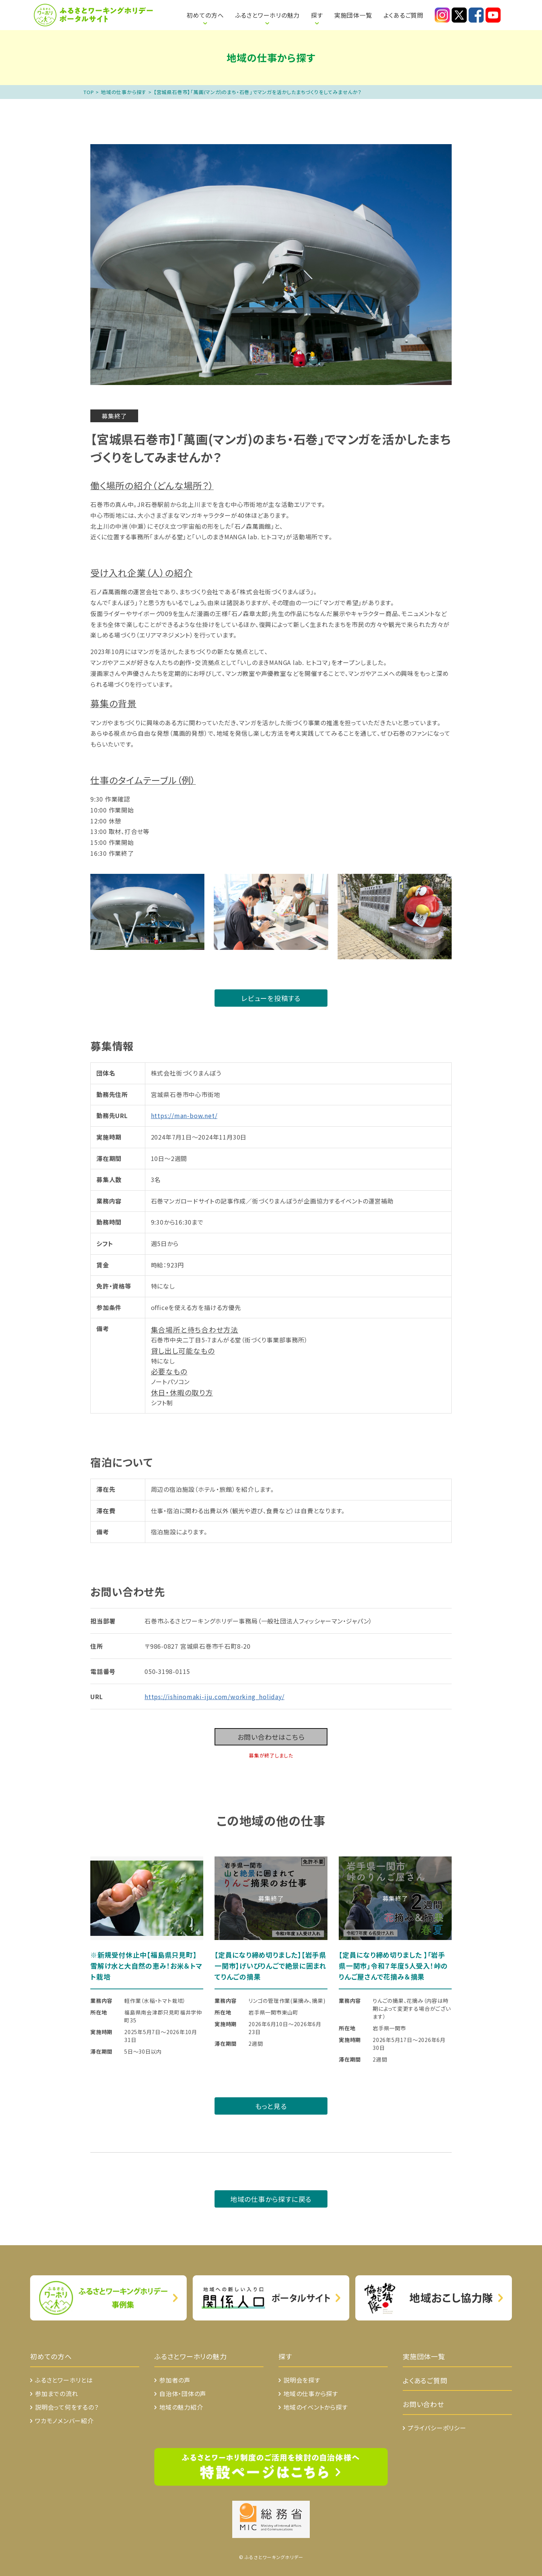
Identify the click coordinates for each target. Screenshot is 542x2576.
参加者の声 (174, 2379)
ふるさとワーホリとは (160, 11)
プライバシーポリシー (437, 2427)
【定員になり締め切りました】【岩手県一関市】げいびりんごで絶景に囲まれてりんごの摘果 (270, 1965)
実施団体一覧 (353, 15)
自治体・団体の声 (182, 2393)
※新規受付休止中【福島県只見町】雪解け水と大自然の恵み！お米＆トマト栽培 (146, 1965)
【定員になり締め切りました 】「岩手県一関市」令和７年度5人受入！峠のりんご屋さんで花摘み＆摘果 (393, 1965)
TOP (89, 92)
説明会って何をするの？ (67, 2407)
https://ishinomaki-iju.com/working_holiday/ (215, 1696)
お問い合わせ (423, 2404)
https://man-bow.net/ (184, 1115)
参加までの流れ (56, 2393)
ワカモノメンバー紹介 (64, 2420)
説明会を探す (301, 2379)
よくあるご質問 (403, 15)
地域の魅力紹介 (181, 2407)
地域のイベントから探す (315, 2407)
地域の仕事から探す (123, 92)
